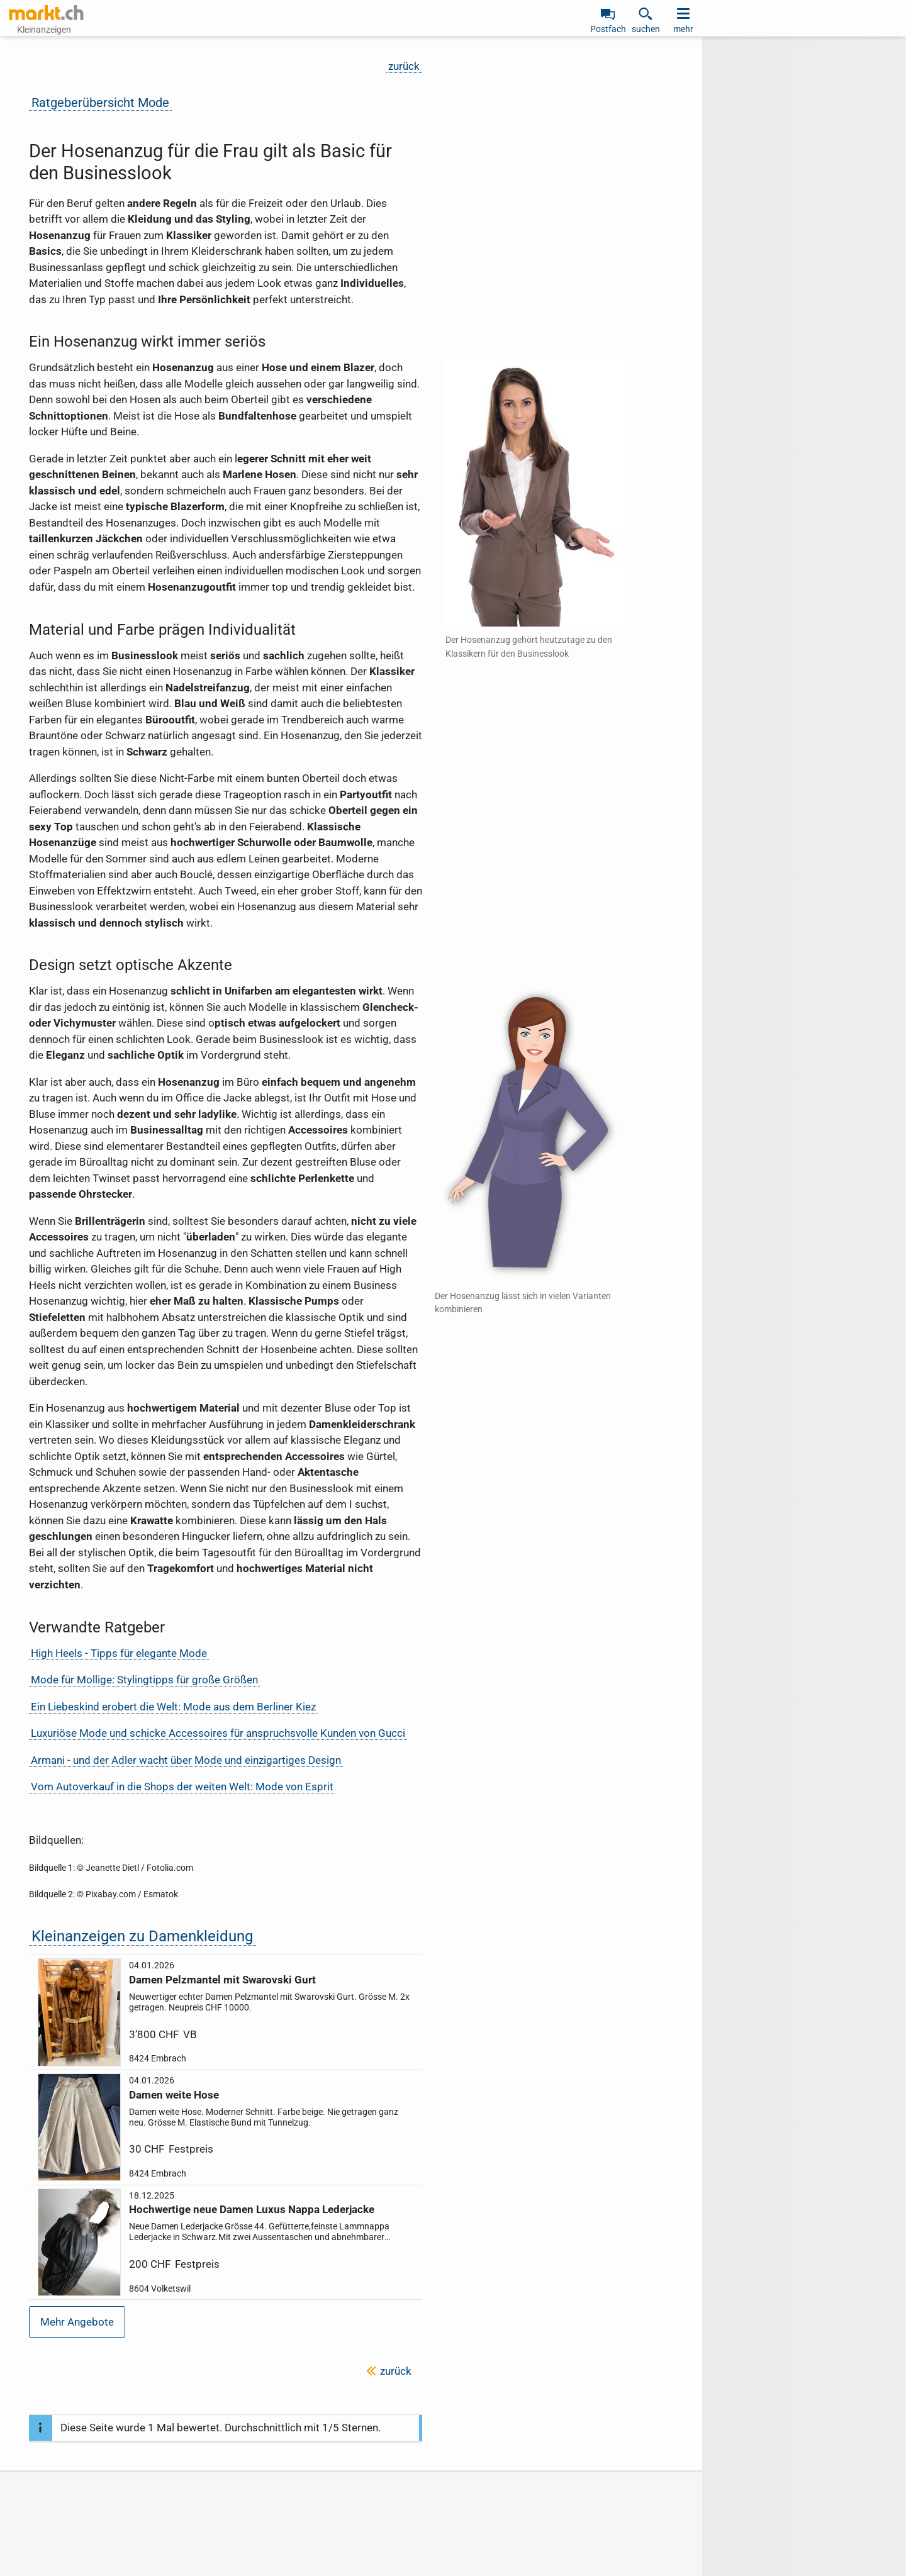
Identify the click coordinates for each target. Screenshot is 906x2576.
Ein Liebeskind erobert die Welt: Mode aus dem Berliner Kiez (173, 1706)
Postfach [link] (608, 29)
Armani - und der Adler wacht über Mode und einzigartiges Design (186, 1760)
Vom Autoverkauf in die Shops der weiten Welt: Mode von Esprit (182, 1786)
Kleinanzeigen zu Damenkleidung (142, 1936)
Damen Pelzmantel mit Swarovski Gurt (222, 1979)
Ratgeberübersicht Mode (100, 102)
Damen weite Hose (174, 2094)
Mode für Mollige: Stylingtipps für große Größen (144, 1679)
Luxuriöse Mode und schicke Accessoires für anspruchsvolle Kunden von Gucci (218, 1733)
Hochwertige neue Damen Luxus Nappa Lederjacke (251, 2209)
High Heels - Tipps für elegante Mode (119, 1653)
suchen (646, 29)
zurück (404, 66)
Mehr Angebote (77, 2322)
